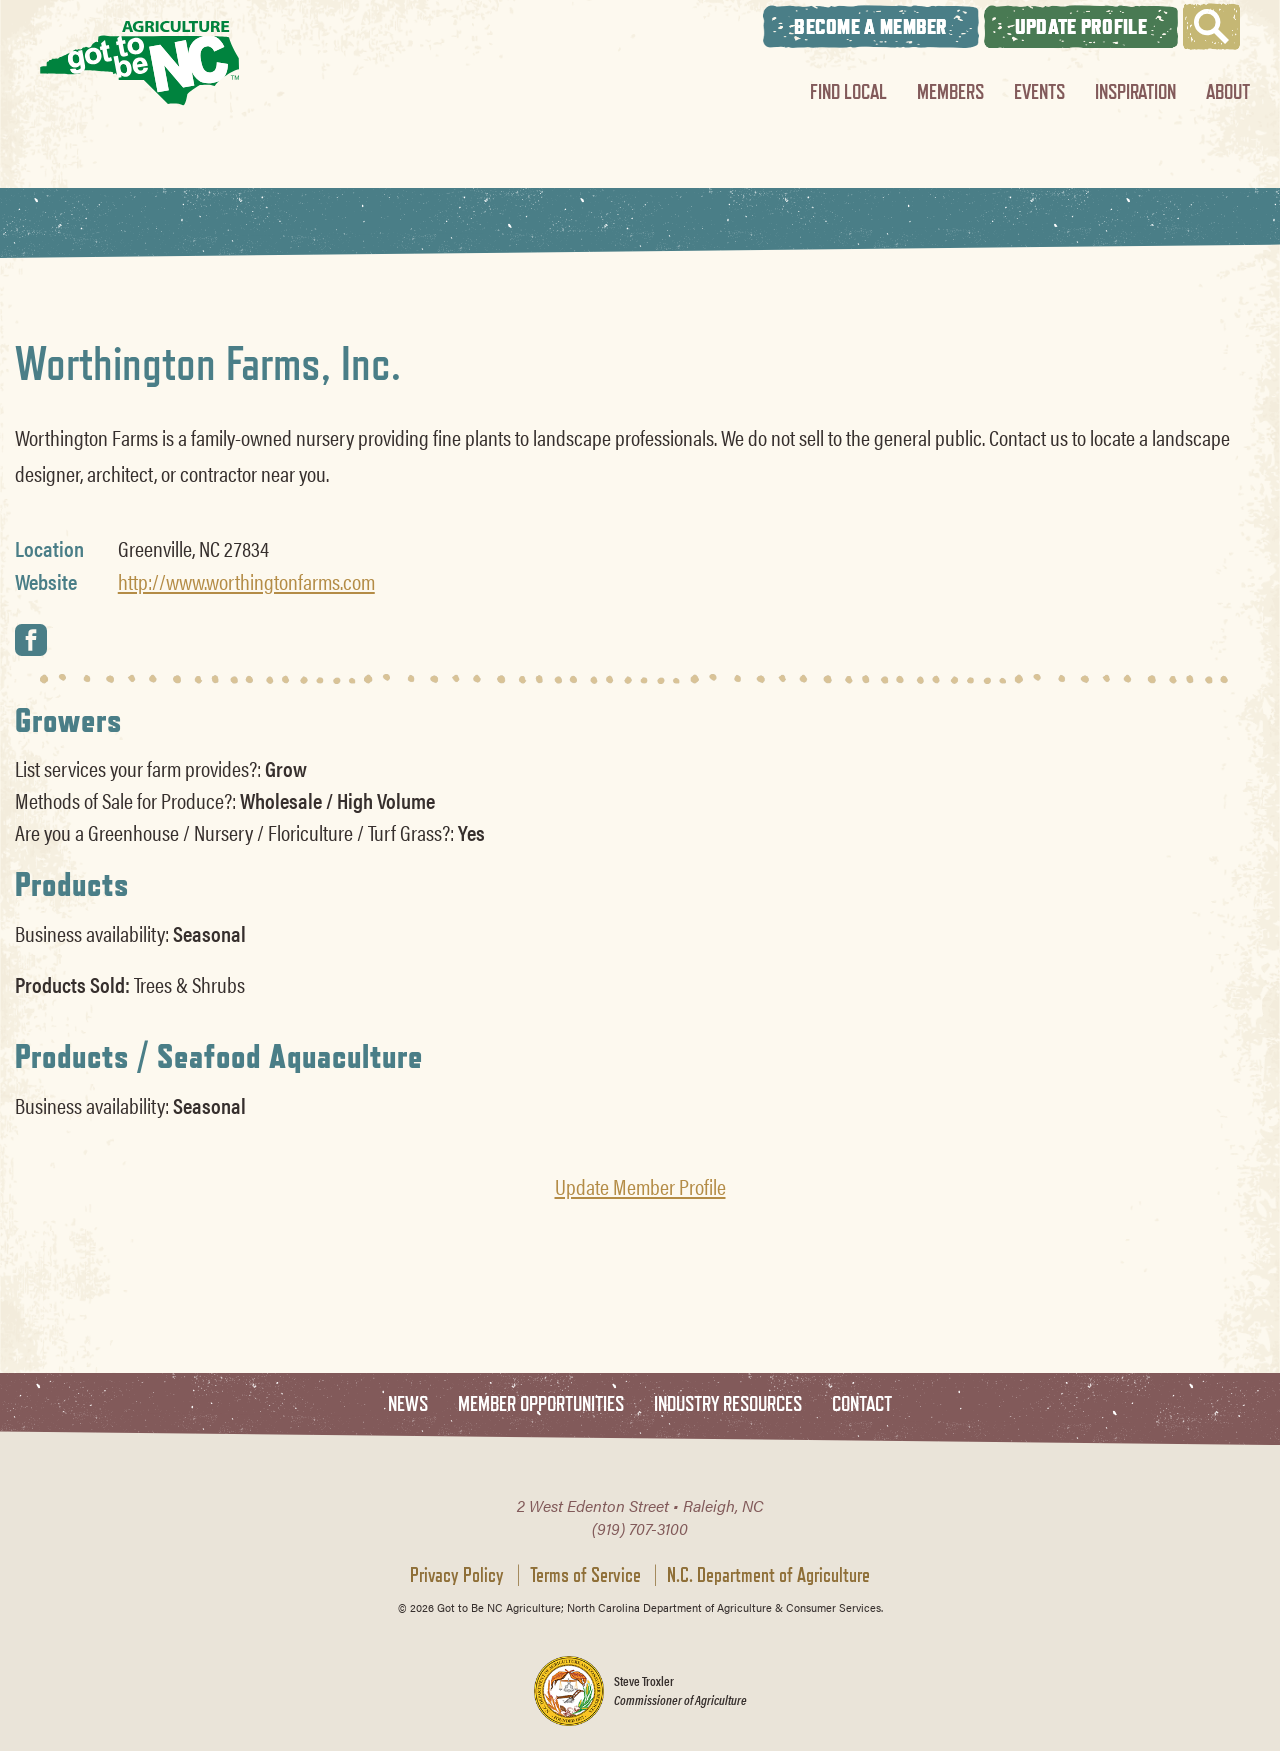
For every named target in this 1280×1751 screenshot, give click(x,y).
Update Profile (1081, 26)
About (1228, 91)
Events (1039, 91)
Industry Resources (728, 1404)
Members (950, 91)
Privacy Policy (457, 1575)
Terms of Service (585, 1575)
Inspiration (1135, 91)
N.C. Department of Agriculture (768, 1575)
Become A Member (871, 26)
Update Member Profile (640, 1186)
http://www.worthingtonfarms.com (246, 581)
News (408, 1404)
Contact (862, 1404)
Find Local (848, 91)
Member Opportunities (541, 1404)
